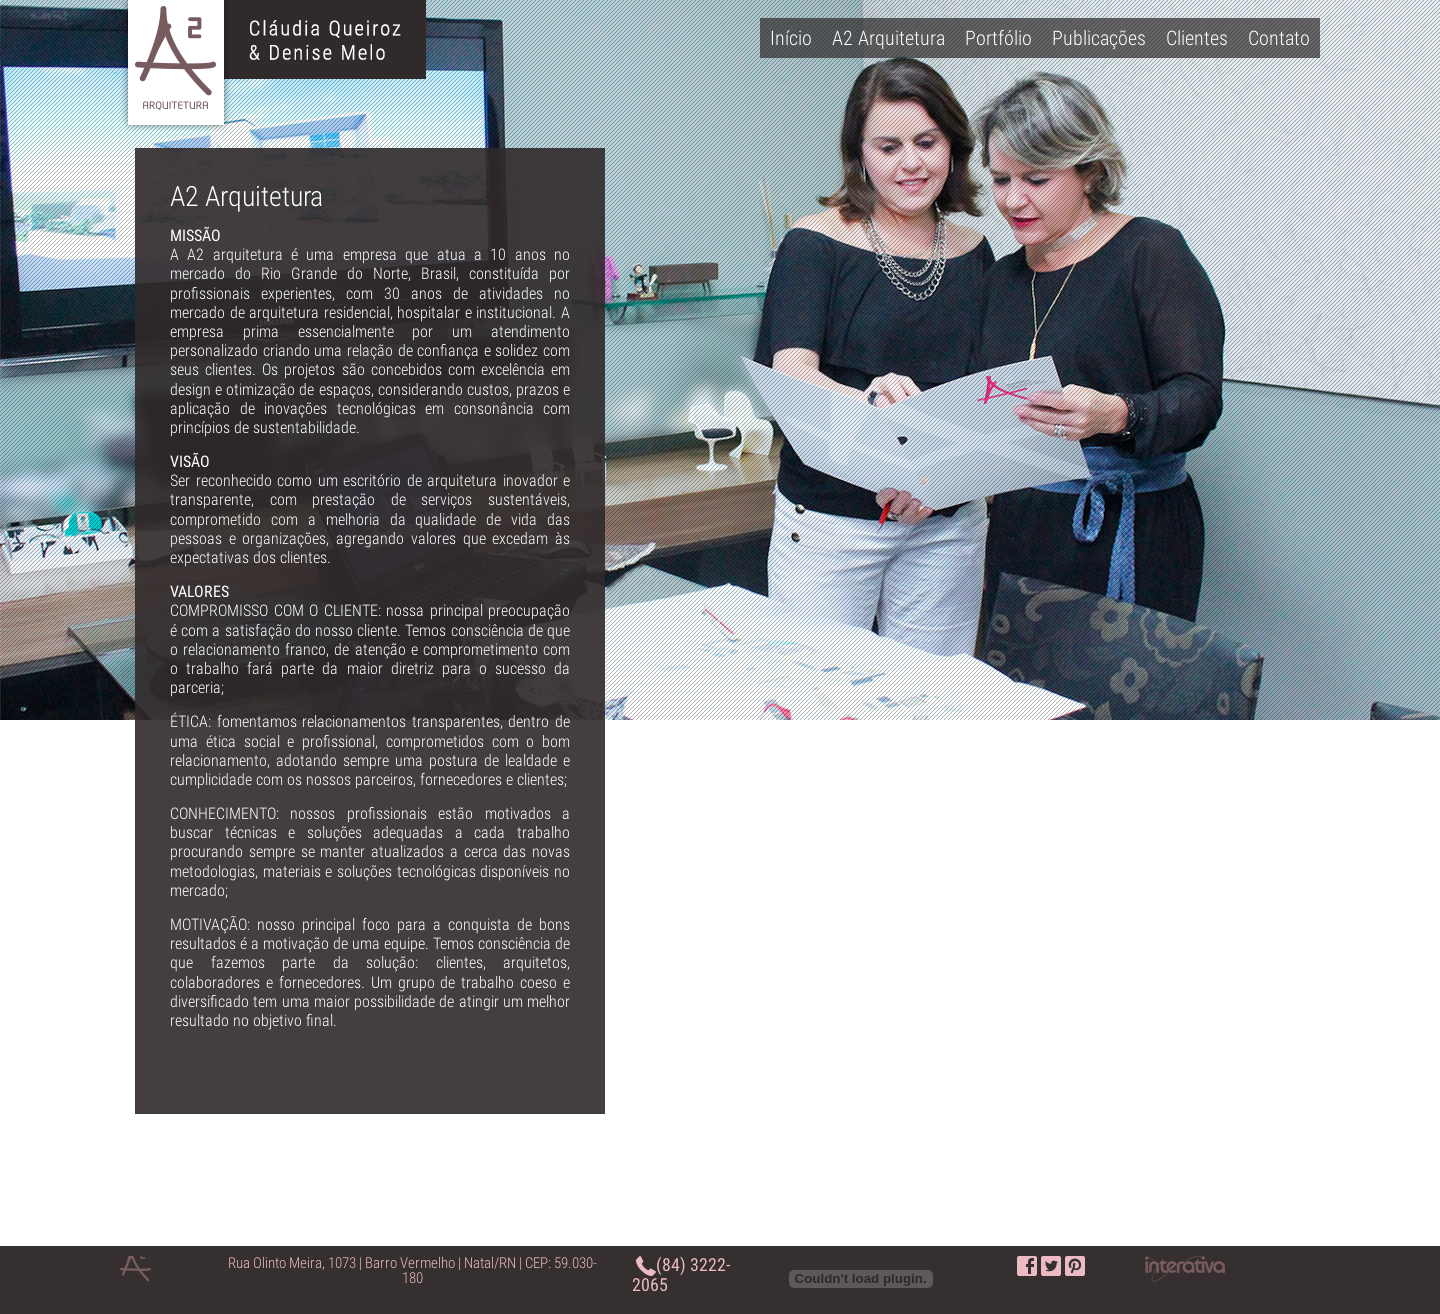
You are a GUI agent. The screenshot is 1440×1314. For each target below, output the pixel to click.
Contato (1279, 38)
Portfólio (998, 38)
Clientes (1197, 38)
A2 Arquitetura (888, 38)
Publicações (1099, 38)
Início (791, 38)
